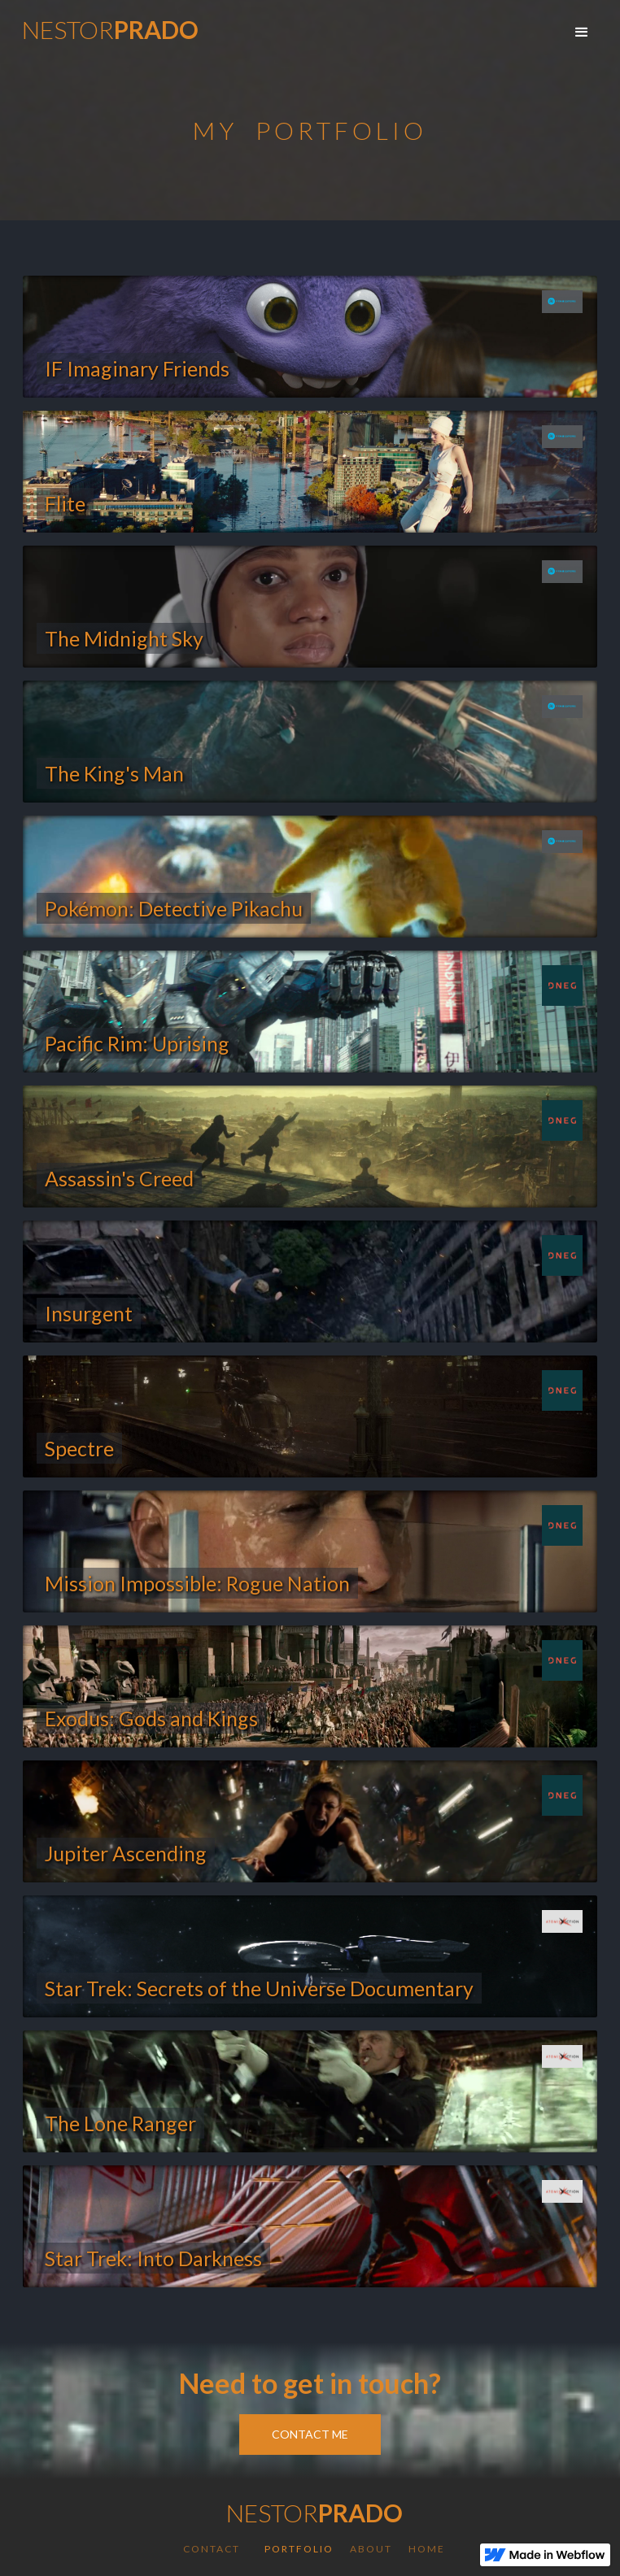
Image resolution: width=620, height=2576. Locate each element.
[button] (581, 32)
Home (426, 2549)
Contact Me (310, 2434)
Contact (211, 2549)
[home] (106, 32)
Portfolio (299, 2549)
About (371, 2549)
